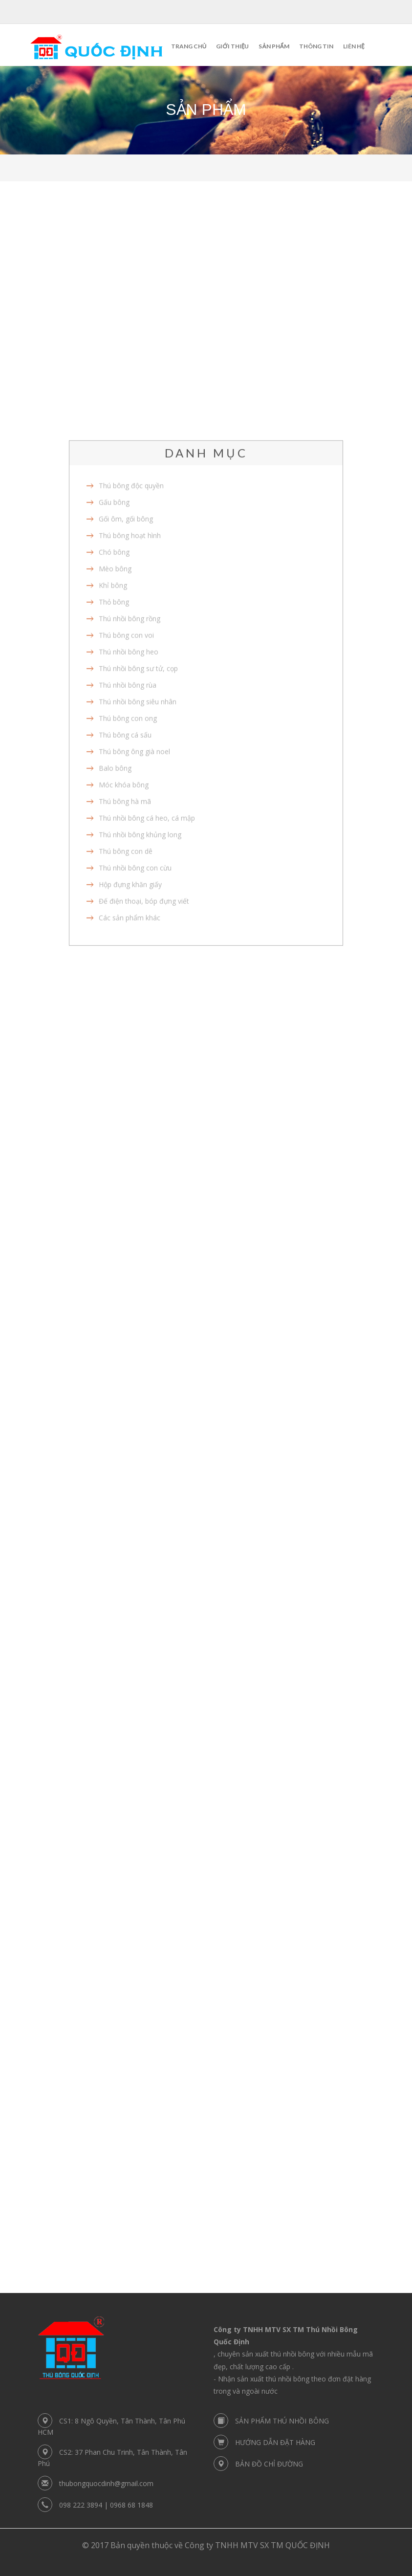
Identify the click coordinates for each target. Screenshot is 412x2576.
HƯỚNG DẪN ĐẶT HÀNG (275, 2442)
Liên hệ (354, 46)
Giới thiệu (232, 46)
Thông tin (316, 46)
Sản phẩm (274, 46)
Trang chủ (189, 46)
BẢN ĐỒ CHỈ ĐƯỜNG (269, 2463)
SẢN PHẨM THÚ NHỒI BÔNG (282, 2420)
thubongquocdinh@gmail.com (106, 2483)
